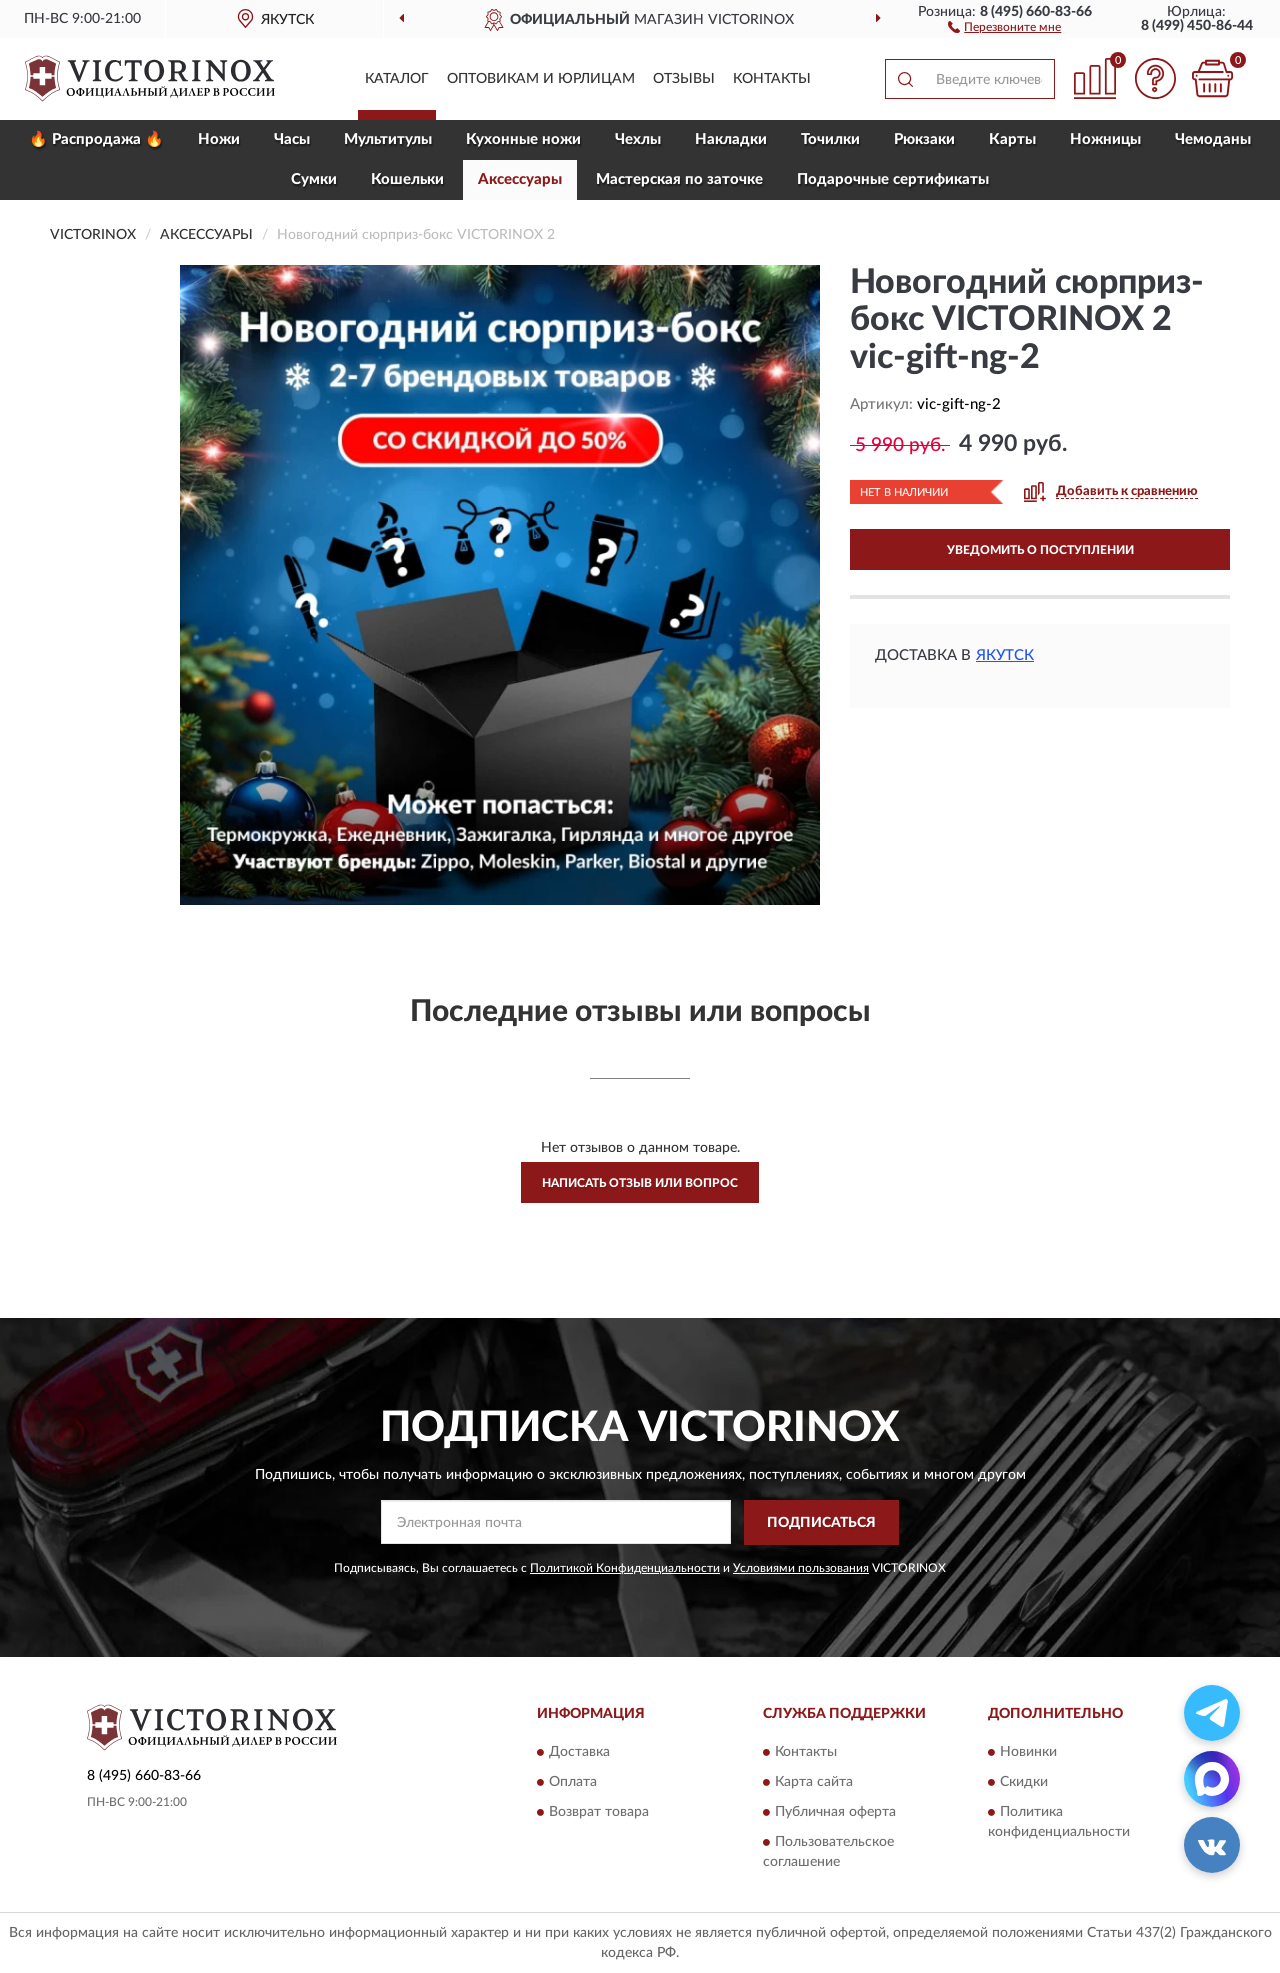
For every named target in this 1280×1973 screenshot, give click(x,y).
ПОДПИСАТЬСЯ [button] (821, 1523)
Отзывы (684, 79)
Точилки (830, 139)
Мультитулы (388, 139)
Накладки (731, 139)
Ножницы (1105, 139)
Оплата (573, 1783)
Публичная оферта (835, 1813)
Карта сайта (814, 1783)
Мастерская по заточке (679, 179)
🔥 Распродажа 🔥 (96, 139)
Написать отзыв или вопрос (640, 1183)
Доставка (579, 1753)
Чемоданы (1213, 139)
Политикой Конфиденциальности (625, 1568)
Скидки (1024, 1783)
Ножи (219, 139)
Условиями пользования (801, 1568)
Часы (292, 139)
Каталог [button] (397, 79)
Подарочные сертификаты (893, 179)
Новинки (1028, 1753)
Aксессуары (520, 179)
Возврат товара (599, 1813)
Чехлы (638, 139)
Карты (1012, 139)
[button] (1004, 26)
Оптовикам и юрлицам (541, 79)
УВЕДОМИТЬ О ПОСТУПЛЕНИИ (1040, 550)
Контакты (772, 79)
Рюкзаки (924, 139)
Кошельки (407, 179)
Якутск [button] (1005, 655)
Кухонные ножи (523, 139)
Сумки (314, 179)
